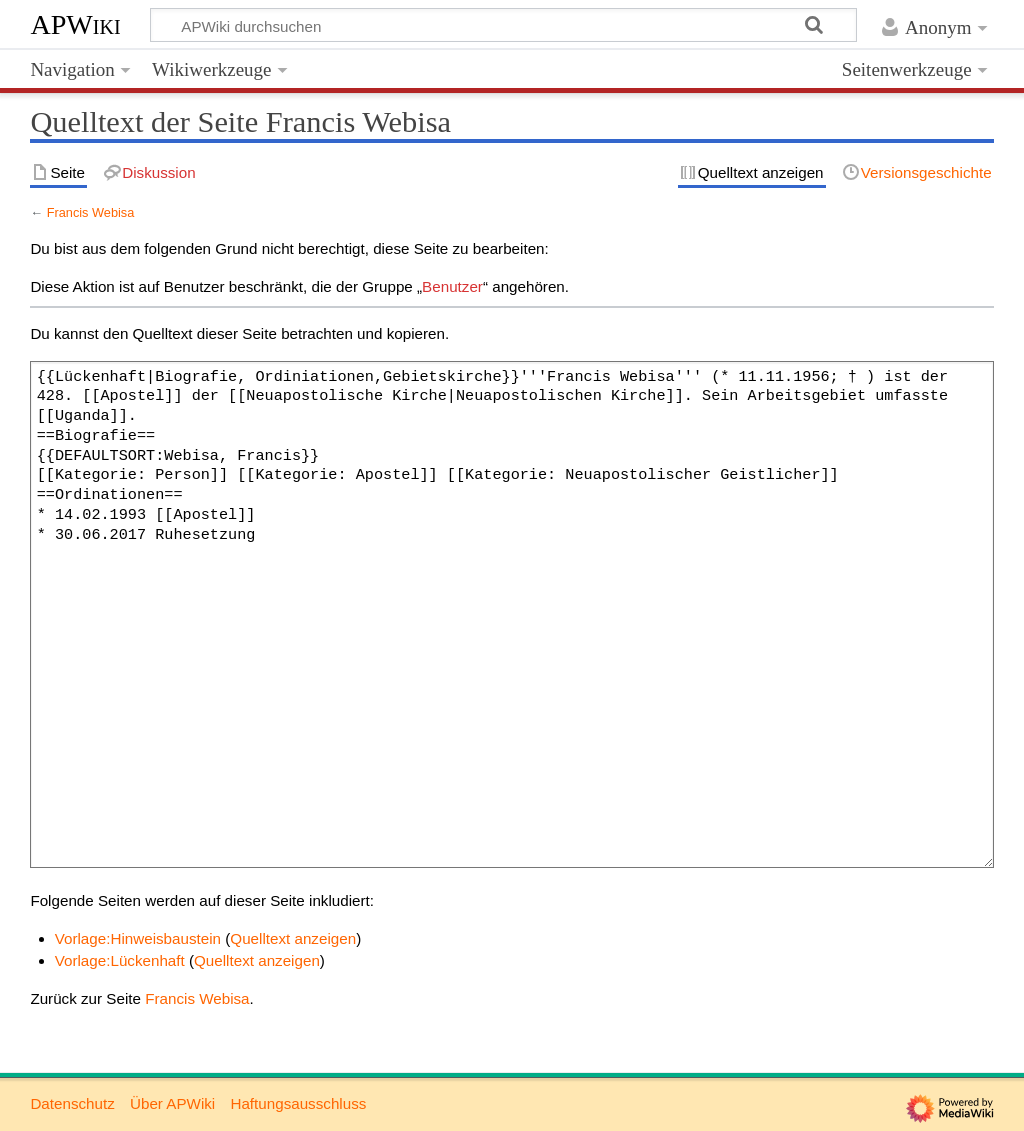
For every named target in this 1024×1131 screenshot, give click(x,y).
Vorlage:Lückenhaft (120, 960)
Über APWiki (172, 1103)
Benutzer (452, 286)
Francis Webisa (91, 212)
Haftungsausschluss (298, 1103)
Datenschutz (72, 1103)
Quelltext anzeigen (293, 938)
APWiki (75, 24)
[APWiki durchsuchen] (503, 25)
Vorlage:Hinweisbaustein (138, 938)
